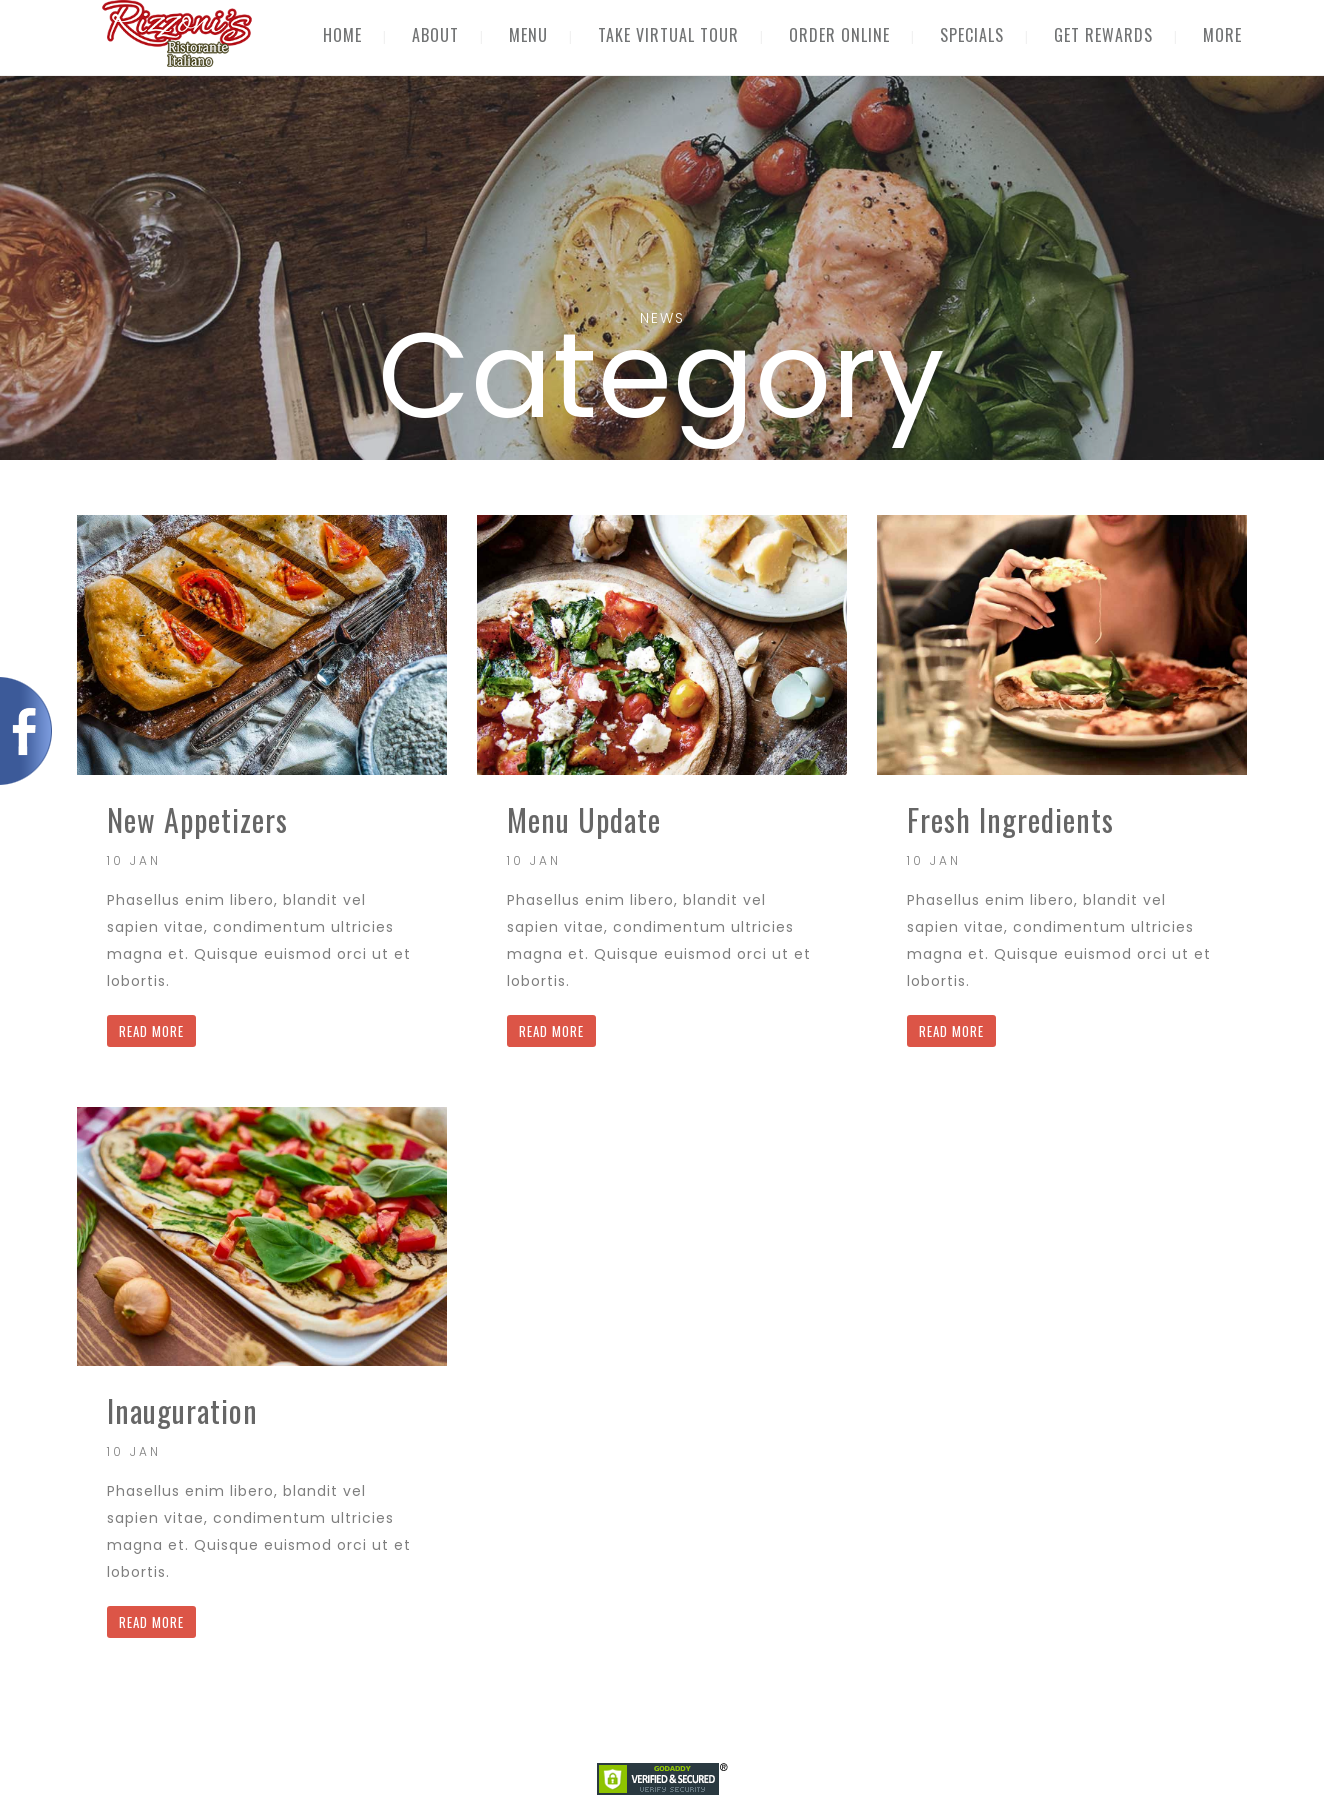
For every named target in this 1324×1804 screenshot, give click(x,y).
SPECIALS (972, 35)
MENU (528, 35)
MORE (1222, 35)
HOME (342, 35)
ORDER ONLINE (839, 35)
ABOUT (435, 35)
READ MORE (151, 1031)
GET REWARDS (1103, 35)
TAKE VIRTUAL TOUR (668, 35)
